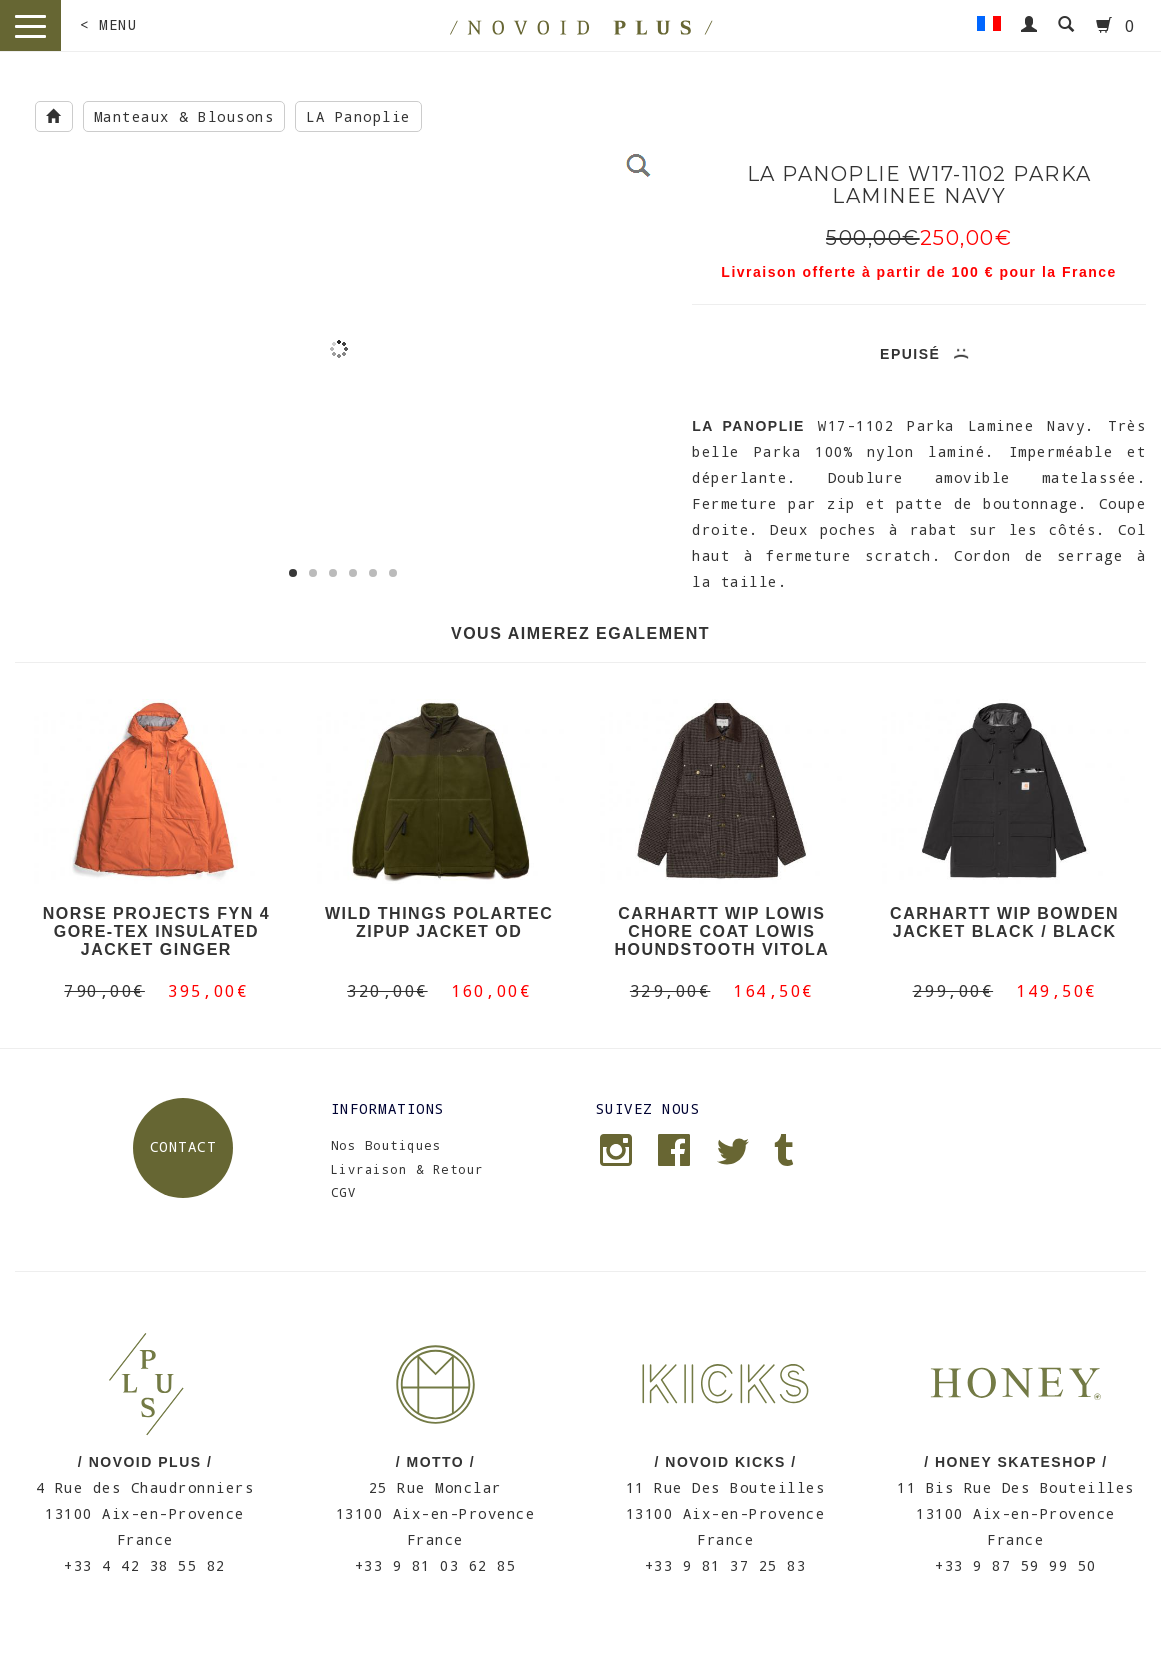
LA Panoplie (358, 116)
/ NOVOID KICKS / (726, 1462)
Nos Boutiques (386, 1145)
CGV (344, 1192)
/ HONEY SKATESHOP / (1015, 1462)
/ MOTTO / (435, 1462)
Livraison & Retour (407, 1169)
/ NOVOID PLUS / (145, 1462)
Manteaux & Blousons (184, 116)
